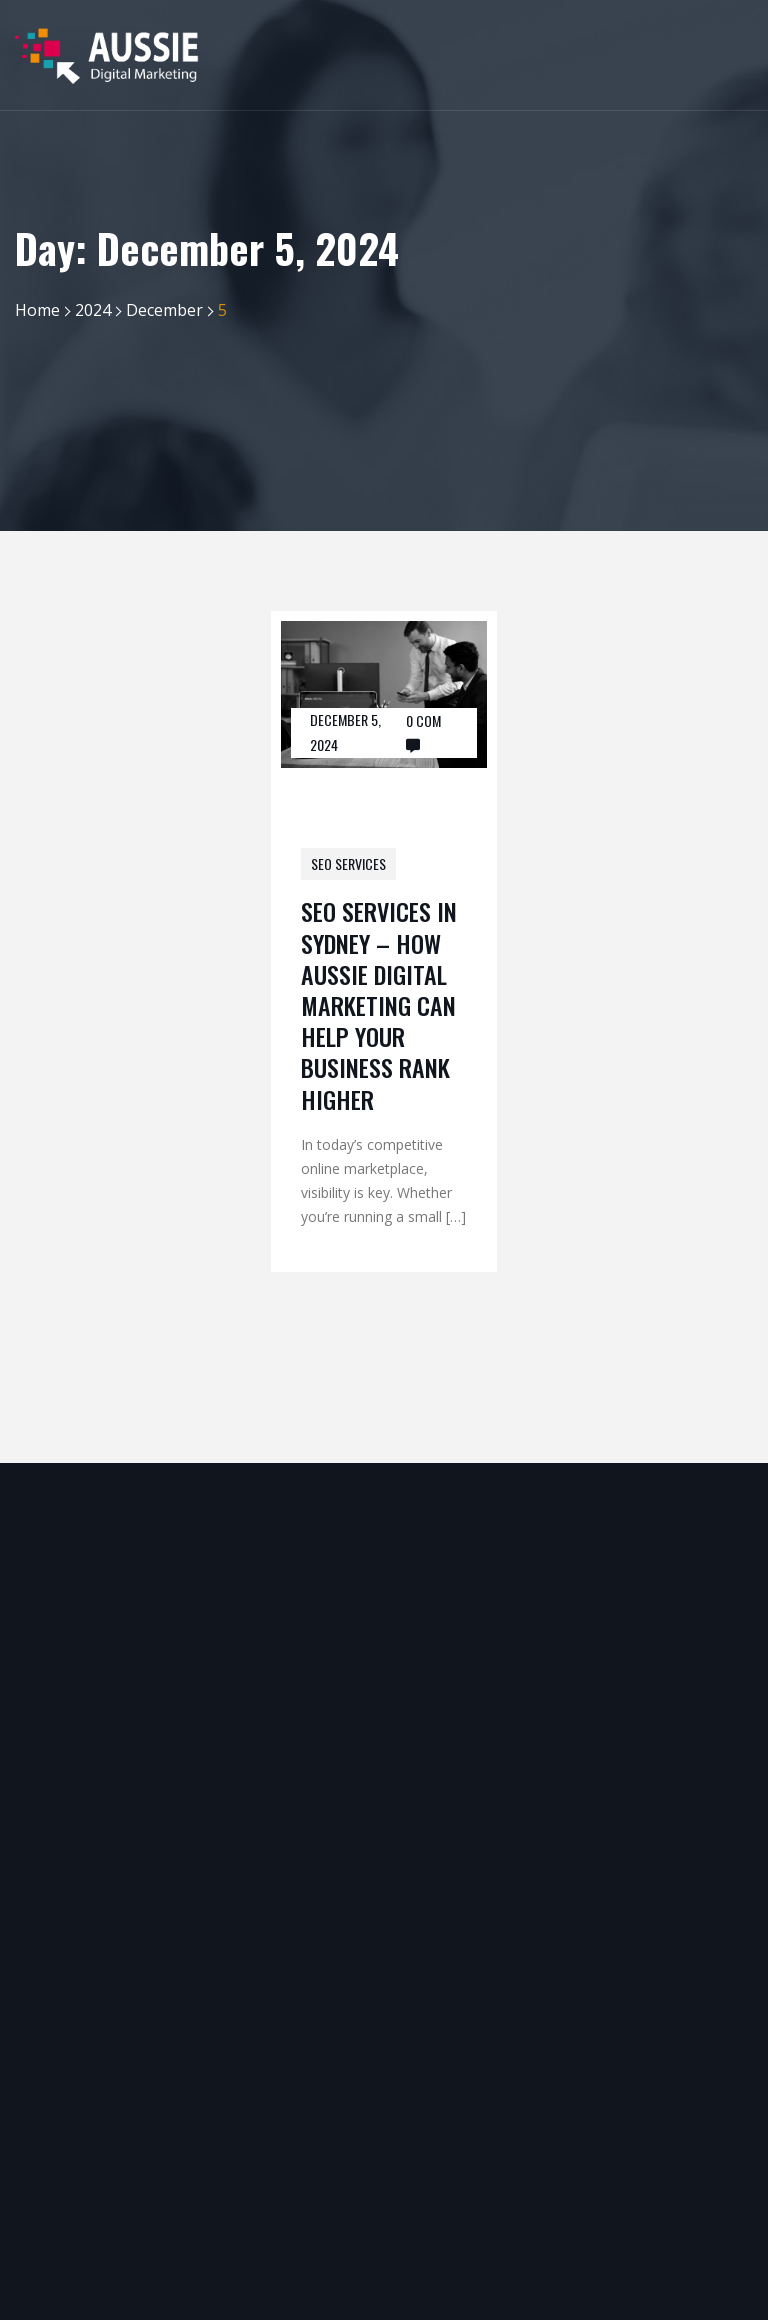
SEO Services (348, 863)
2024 (93, 310)
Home (37, 310)
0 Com (423, 720)
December (164, 310)
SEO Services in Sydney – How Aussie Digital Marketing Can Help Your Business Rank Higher (379, 1004)
